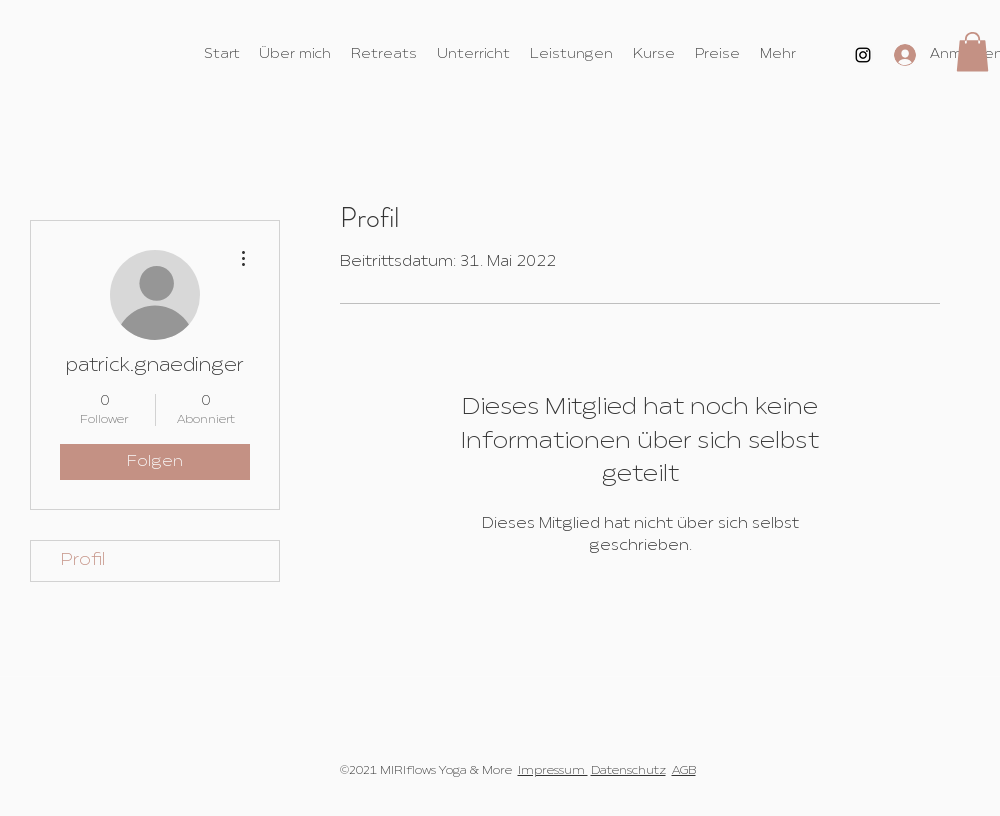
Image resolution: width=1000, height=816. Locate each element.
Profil (83, 560)
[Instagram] (863, 55)
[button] (972, 51)
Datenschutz (628, 771)
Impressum (553, 771)
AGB (684, 771)
